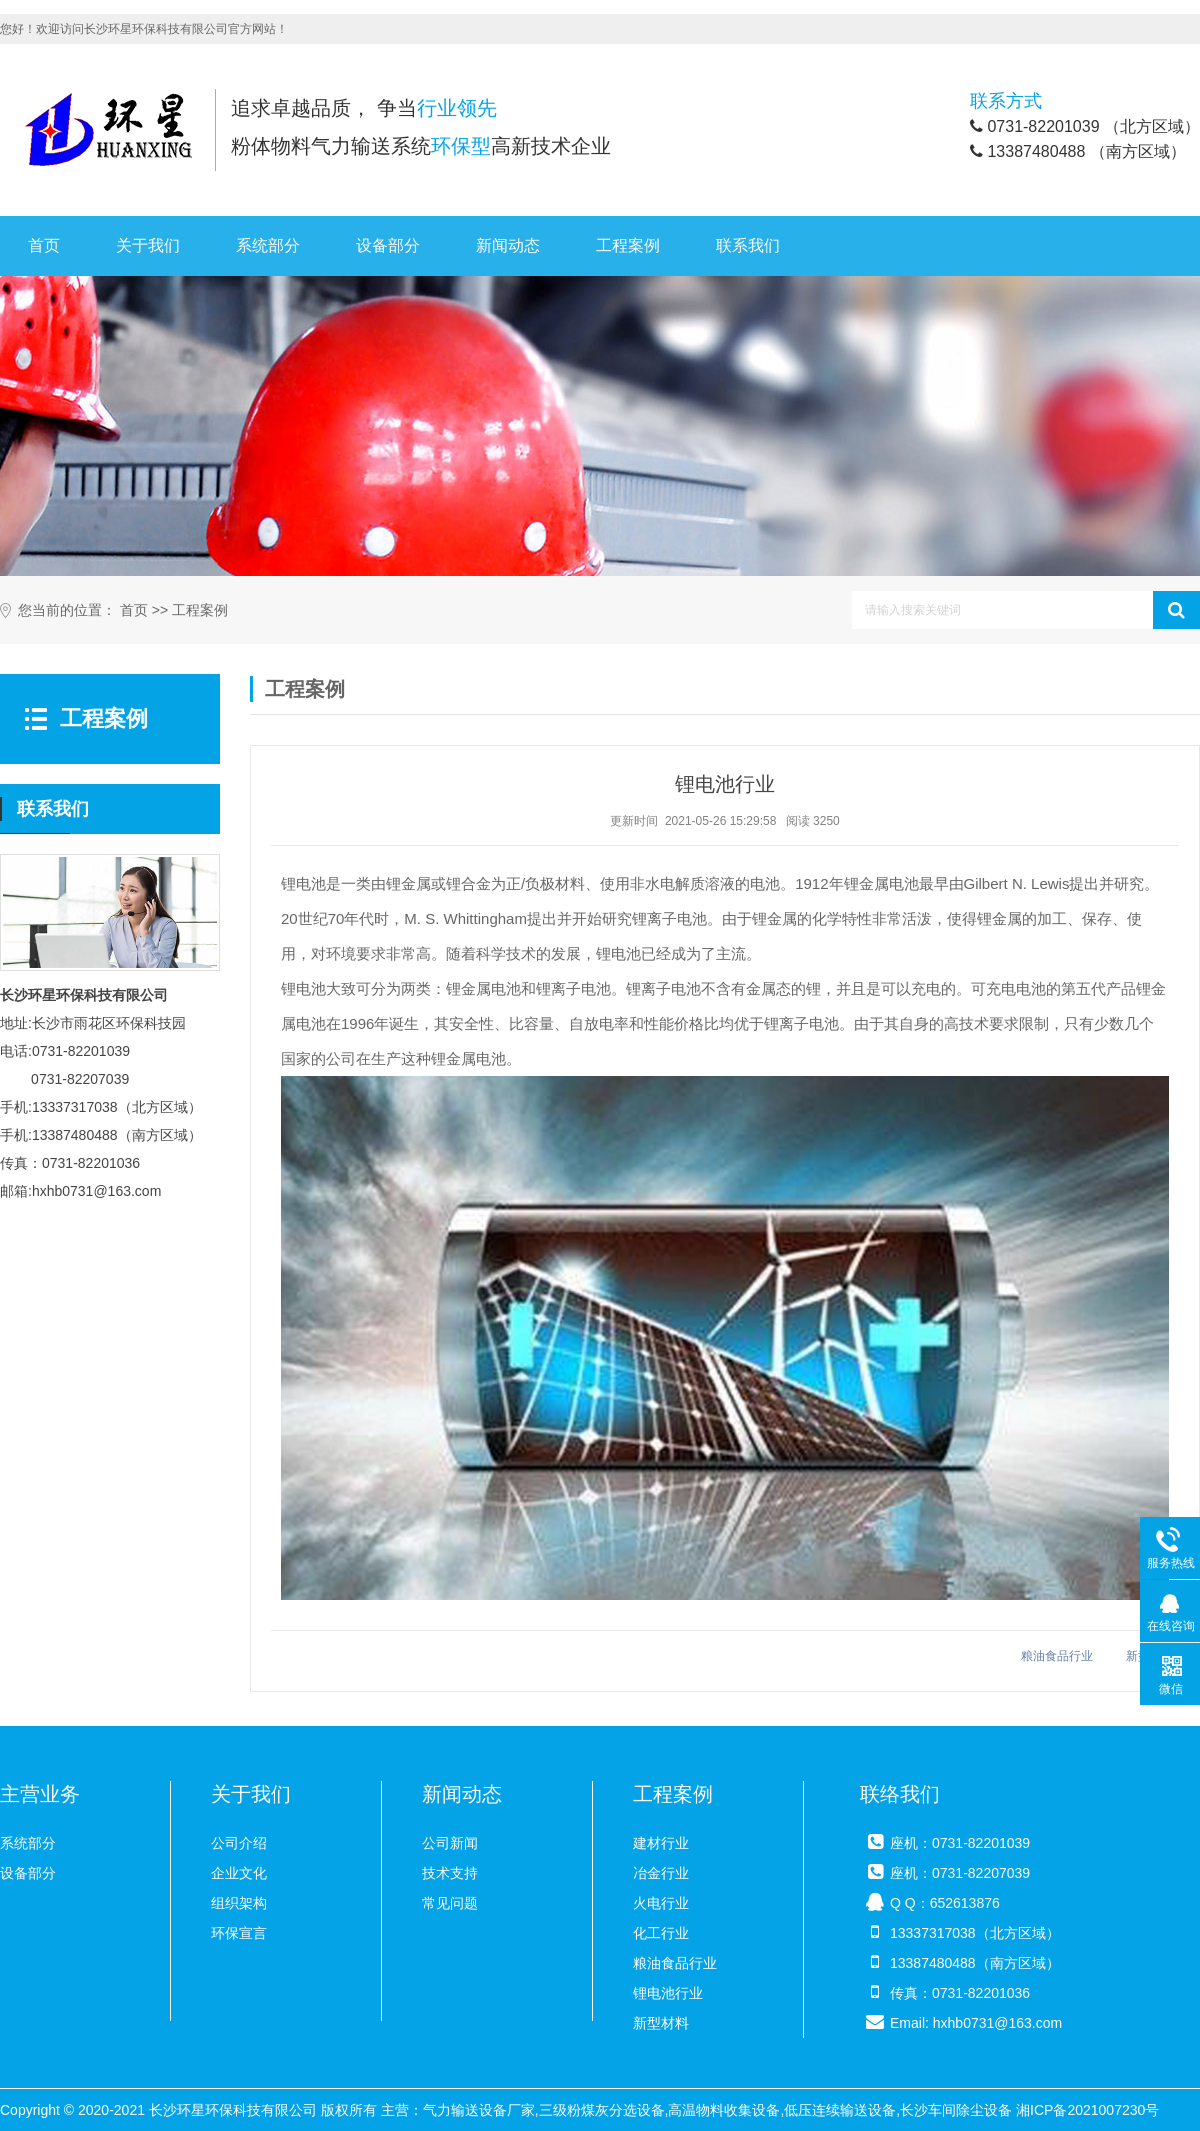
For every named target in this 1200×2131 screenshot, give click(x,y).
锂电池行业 (668, 1993)
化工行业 (661, 1933)
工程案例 (628, 245)
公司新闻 (450, 1843)
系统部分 (268, 245)
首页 (44, 245)
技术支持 (450, 1873)
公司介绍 (239, 1843)
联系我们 (748, 245)
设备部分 (388, 245)
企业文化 (239, 1873)
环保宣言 (239, 1933)
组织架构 (239, 1903)
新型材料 (661, 2023)
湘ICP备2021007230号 (1087, 2110)
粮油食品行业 (1057, 1656)
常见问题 (450, 1903)
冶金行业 (661, 1873)
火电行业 (661, 1903)
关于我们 (148, 245)
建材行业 (661, 1843)
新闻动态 (508, 245)
